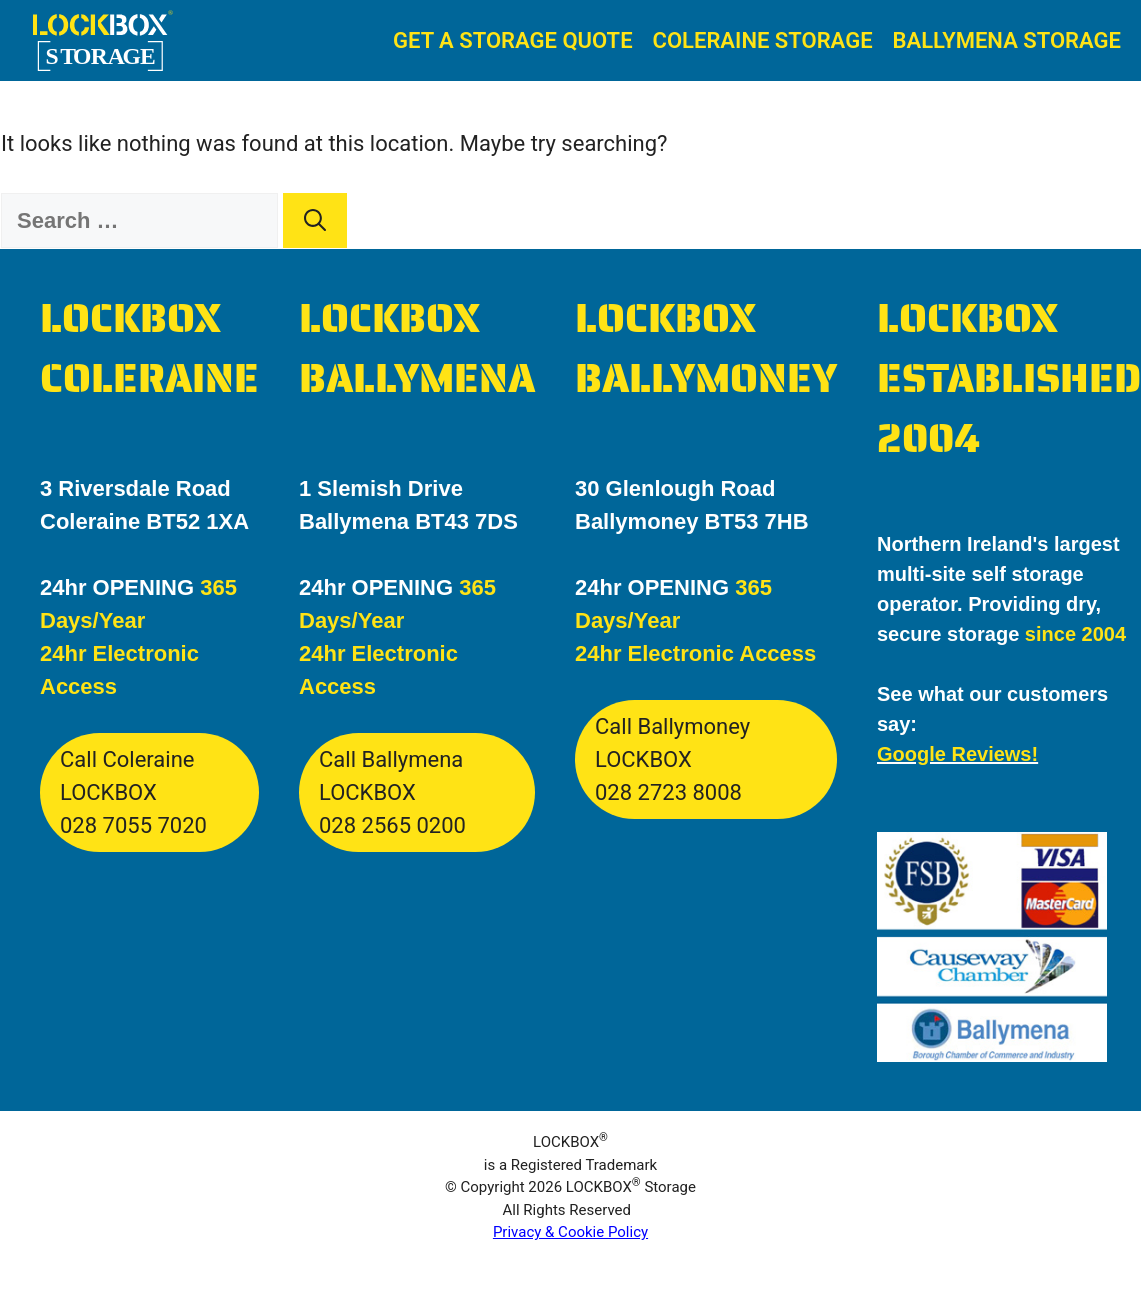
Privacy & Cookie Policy (570, 1232)
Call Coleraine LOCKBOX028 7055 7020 (133, 792)
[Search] (315, 220)
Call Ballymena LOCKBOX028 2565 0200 (392, 792)
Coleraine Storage (763, 40)
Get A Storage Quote (513, 40)
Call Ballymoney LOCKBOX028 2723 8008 (672, 759)
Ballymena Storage (1007, 40)
